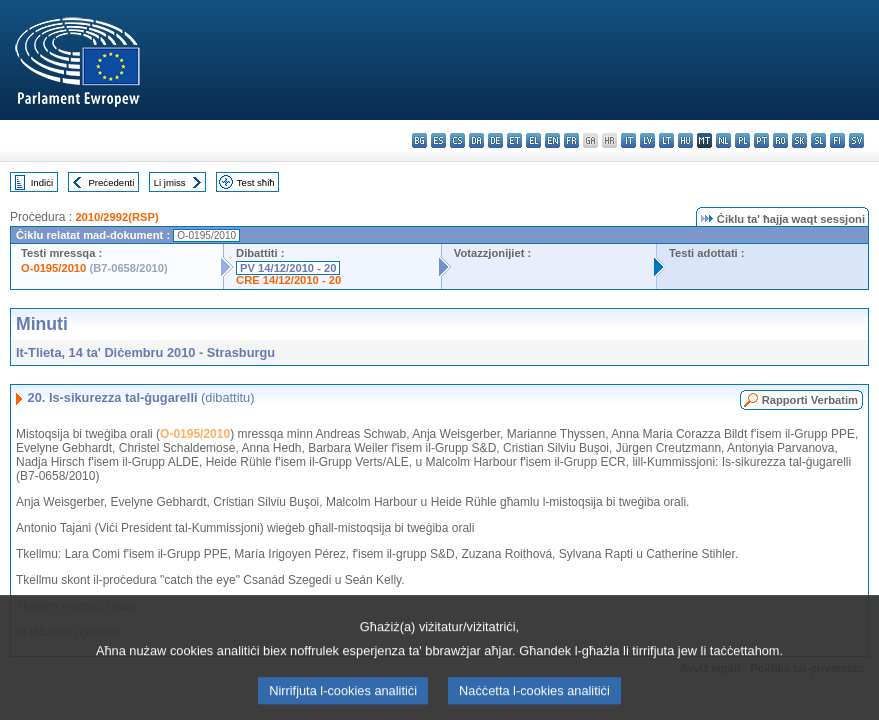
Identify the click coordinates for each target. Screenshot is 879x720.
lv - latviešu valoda (647, 140)
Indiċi (42, 182)
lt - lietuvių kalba (666, 140)
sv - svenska (856, 140)
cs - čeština (457, 140)
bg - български (419, 140)
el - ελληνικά (533, 140)
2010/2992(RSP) (116, 217)
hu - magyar (685, 140)
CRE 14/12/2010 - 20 (288, 280)
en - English (552, 140)
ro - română (780, 140)
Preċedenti (111, 182)
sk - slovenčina (799, 140)
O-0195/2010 (53, 268)
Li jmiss (170, 182)
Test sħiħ (256, 182)
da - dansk (476, 140)
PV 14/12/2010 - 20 (288, 268)
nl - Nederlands (723, 140)
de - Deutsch (495, 140)
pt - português (761, 140)
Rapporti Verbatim (810, 400)
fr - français (571, 140)
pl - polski (742, 140)
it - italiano (628, 140)
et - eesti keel (514, 140)
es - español (438, 140)
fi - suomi (837, 140)
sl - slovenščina (818, 140)
